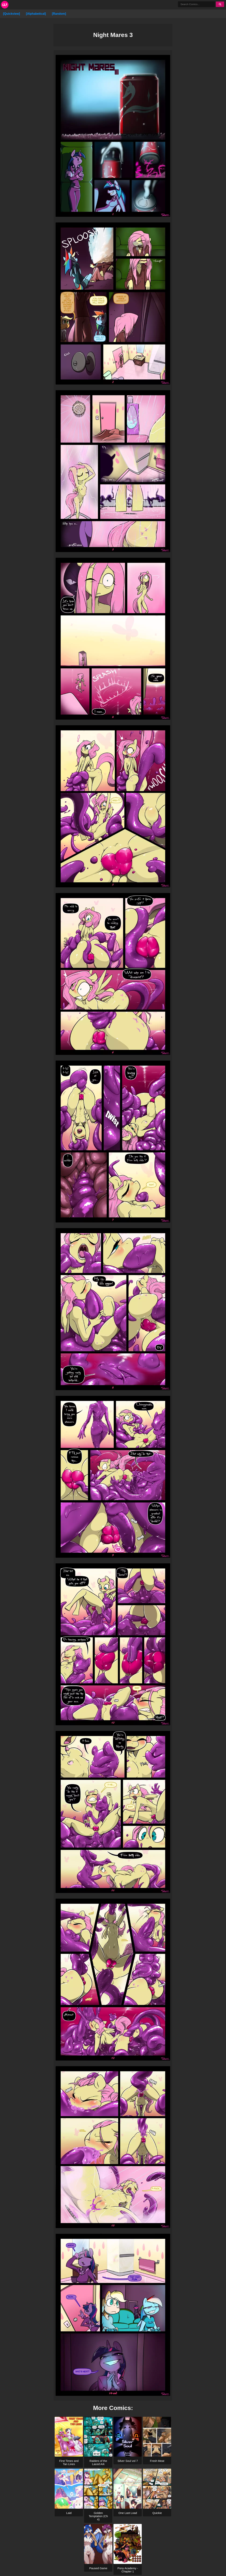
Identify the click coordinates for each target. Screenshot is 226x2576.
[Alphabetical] (36, 13)
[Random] (59, 13)
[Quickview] (11, 13)
